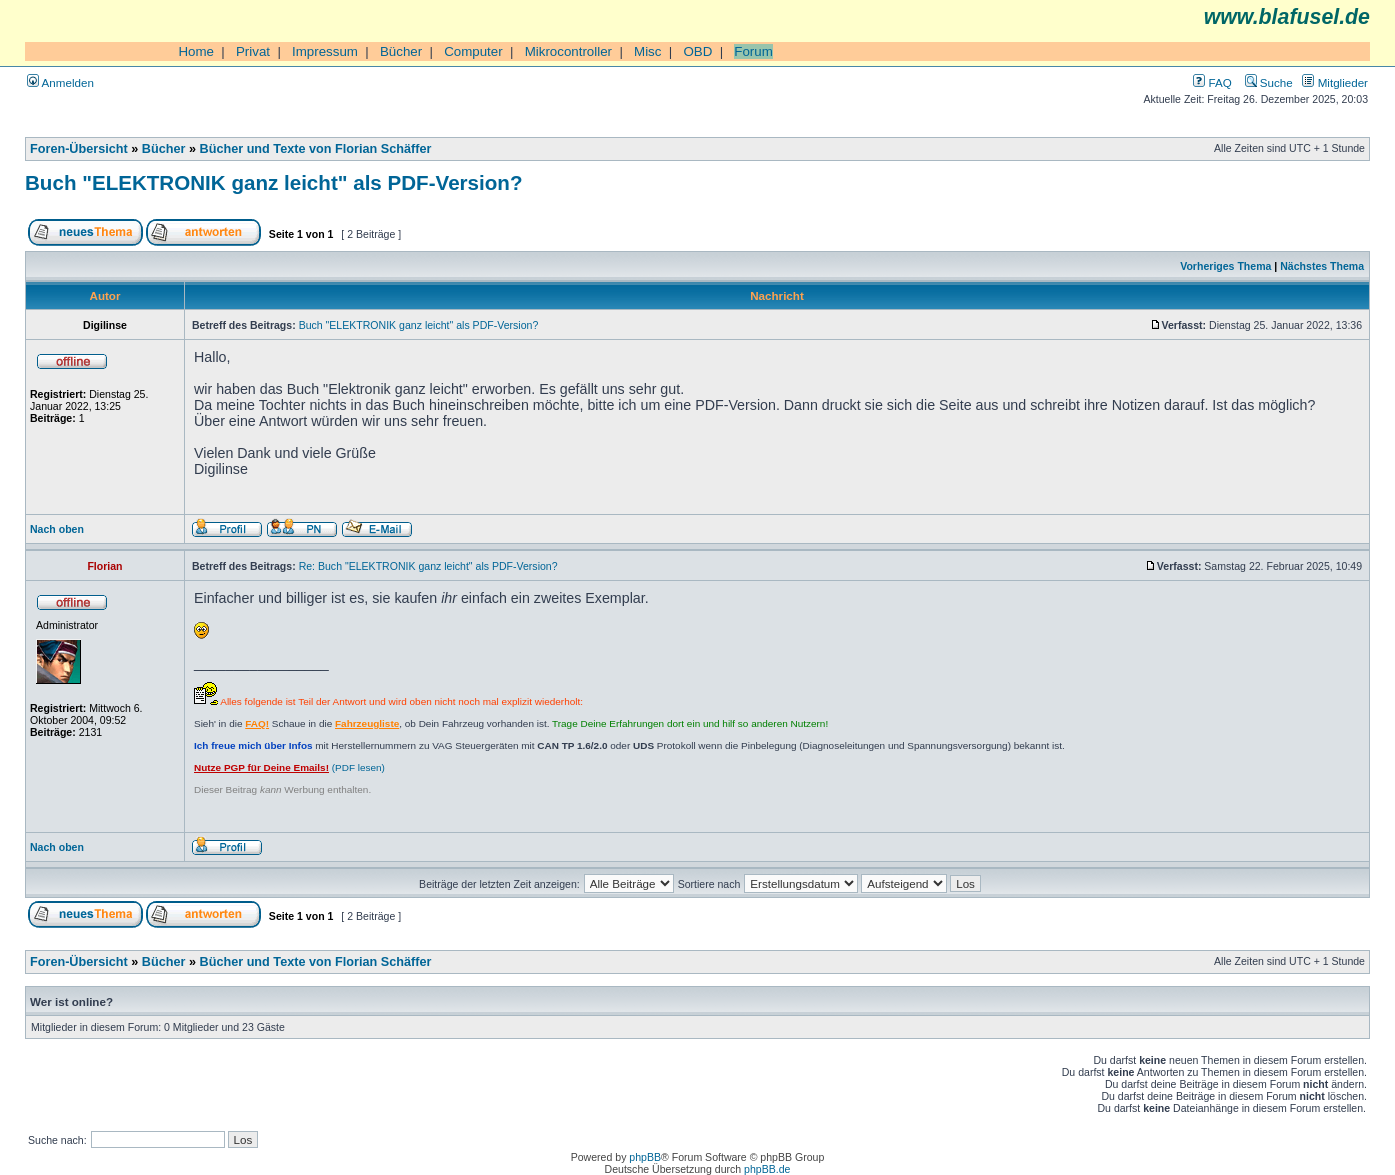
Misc (647, 51)
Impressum (325, 51)
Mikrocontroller (568, 51)
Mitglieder (1335, 82)
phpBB (645, 1157)
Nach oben (57, 529)
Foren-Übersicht (79, 149)
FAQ (1212, 82)
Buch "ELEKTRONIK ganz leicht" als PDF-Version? (273, 182)
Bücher (401, 51)
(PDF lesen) (289, 767)
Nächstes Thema (1322, 266)
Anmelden (60, 82)
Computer (473, 51)
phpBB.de (767, 1169)
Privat (253, 51)
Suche (1269, 82)
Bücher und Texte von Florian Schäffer (316, 149)
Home (196, 51)
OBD (697, 51)
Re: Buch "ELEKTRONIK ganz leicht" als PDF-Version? (428, 566)
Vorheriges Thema (1225, 266)
